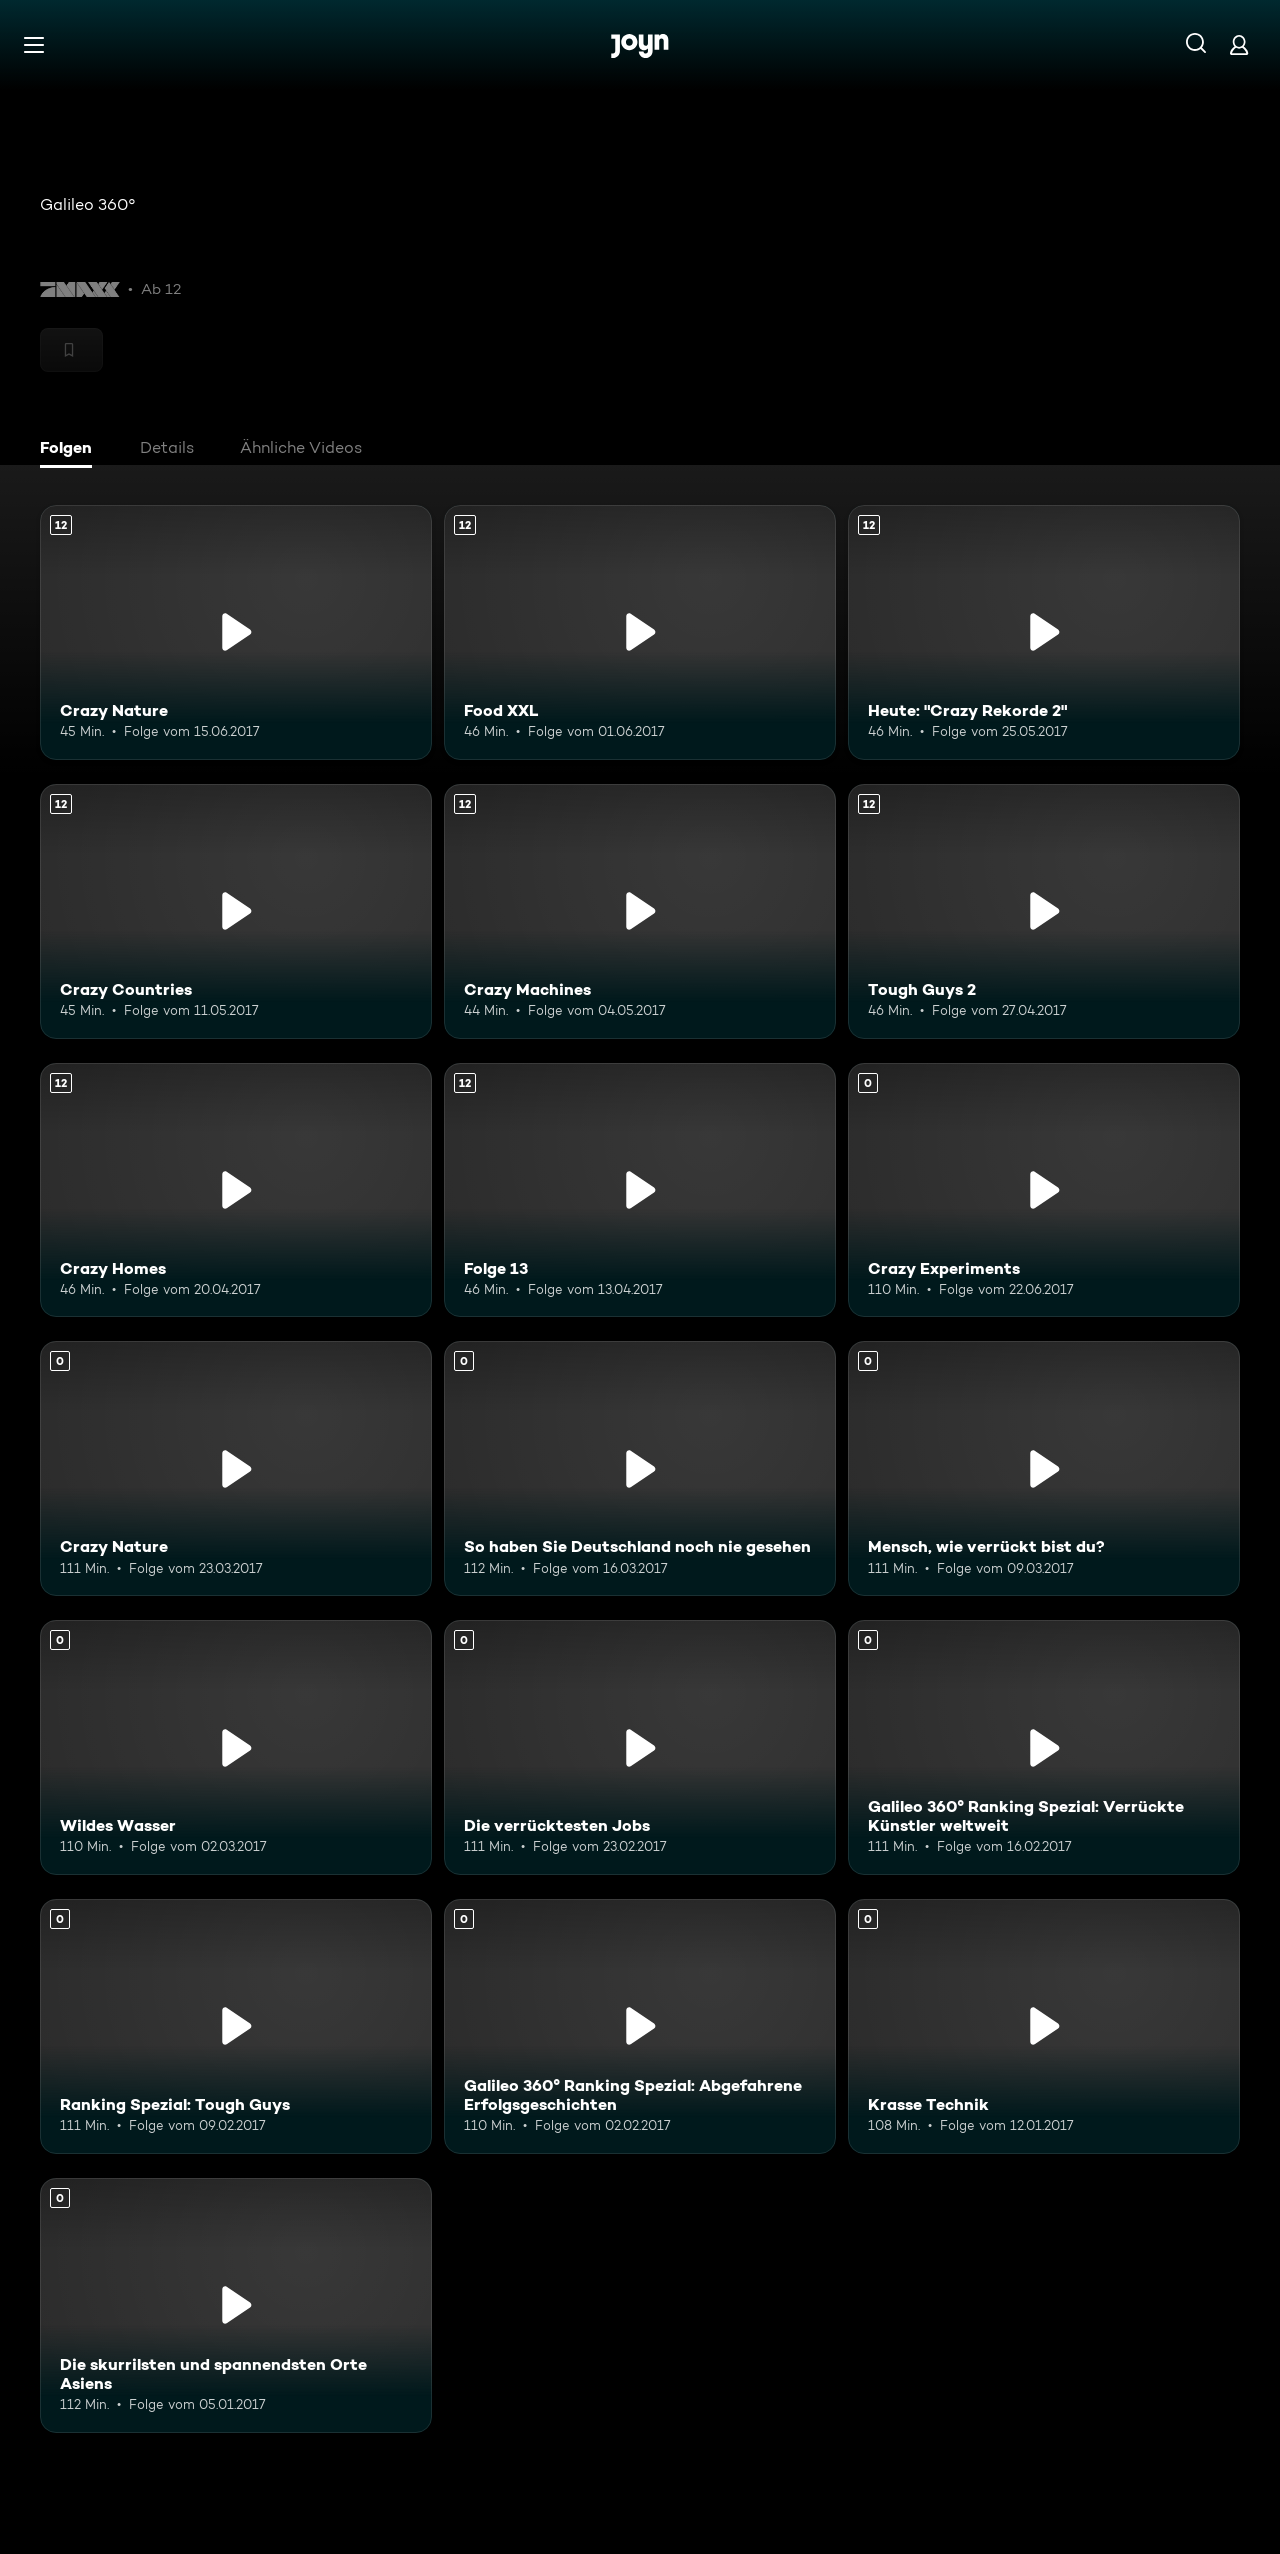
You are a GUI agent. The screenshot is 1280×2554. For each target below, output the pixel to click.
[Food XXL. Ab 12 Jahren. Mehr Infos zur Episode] (640, 632)
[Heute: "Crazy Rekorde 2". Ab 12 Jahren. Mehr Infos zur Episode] (1044, 632)
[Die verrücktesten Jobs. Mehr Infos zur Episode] (640, 1747)
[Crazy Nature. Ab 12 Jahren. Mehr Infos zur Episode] (236, 632)
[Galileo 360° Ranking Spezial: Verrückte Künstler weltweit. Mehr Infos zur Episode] (1044, 1747)
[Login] (1239, 44)
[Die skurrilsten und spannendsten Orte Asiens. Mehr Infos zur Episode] (236, 2305)
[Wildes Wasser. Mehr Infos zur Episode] (236, 1747)
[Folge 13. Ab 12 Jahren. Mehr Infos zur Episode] (640, 1190)
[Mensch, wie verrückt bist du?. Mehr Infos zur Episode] (1044, 1468)
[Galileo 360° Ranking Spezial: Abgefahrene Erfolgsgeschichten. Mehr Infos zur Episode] (640, 2026)
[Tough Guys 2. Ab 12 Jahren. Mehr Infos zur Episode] (1044, 911)
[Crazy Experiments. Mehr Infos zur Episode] (1044, 1190)
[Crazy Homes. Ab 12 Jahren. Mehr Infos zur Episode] (236, 1190)
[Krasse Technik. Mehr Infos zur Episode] (1044, 2026)
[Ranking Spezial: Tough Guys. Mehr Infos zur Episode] (236, 2026)
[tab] (71, 450)
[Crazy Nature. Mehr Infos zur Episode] (236, 1468)
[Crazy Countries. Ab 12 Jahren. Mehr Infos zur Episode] (236, 911)
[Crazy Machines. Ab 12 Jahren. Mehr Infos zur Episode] (640, 911)
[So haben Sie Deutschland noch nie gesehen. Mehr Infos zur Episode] (640, 1468)
